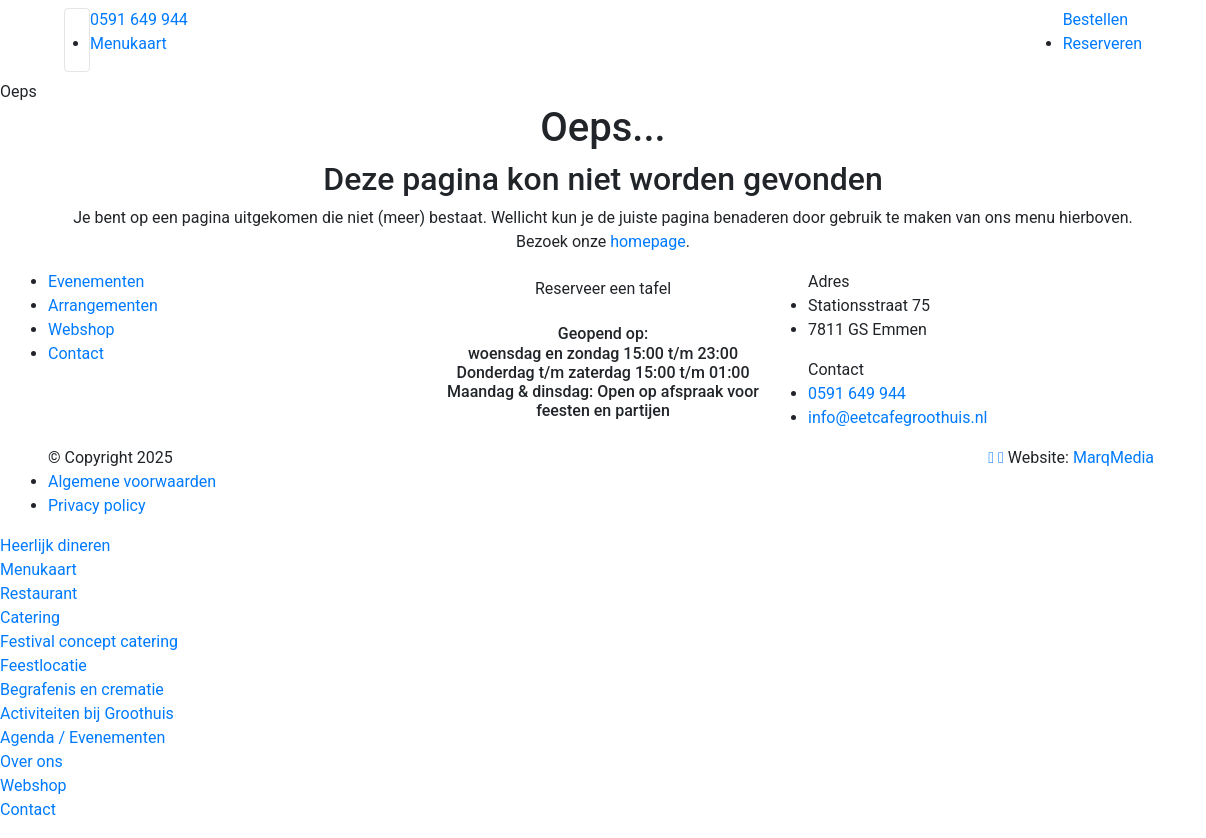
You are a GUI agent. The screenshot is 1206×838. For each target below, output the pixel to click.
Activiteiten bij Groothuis (87, 713)
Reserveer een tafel (603, 288)
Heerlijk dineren (55, 545)
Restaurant (38, 593)
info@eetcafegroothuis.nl (897, 417)
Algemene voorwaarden (132, 481)
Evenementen (96, 281)
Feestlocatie (43, 665)
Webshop (81, 329)
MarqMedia (1115, 457)
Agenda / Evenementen (82, 737)
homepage (648, 241)
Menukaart (128, 43)
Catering (30, 617)
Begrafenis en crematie (82, 689)
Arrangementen (103, 305)
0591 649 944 (139, 19)
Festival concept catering (89, 641)
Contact (76, 353)
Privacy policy (97, 505)
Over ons (31, 761)
